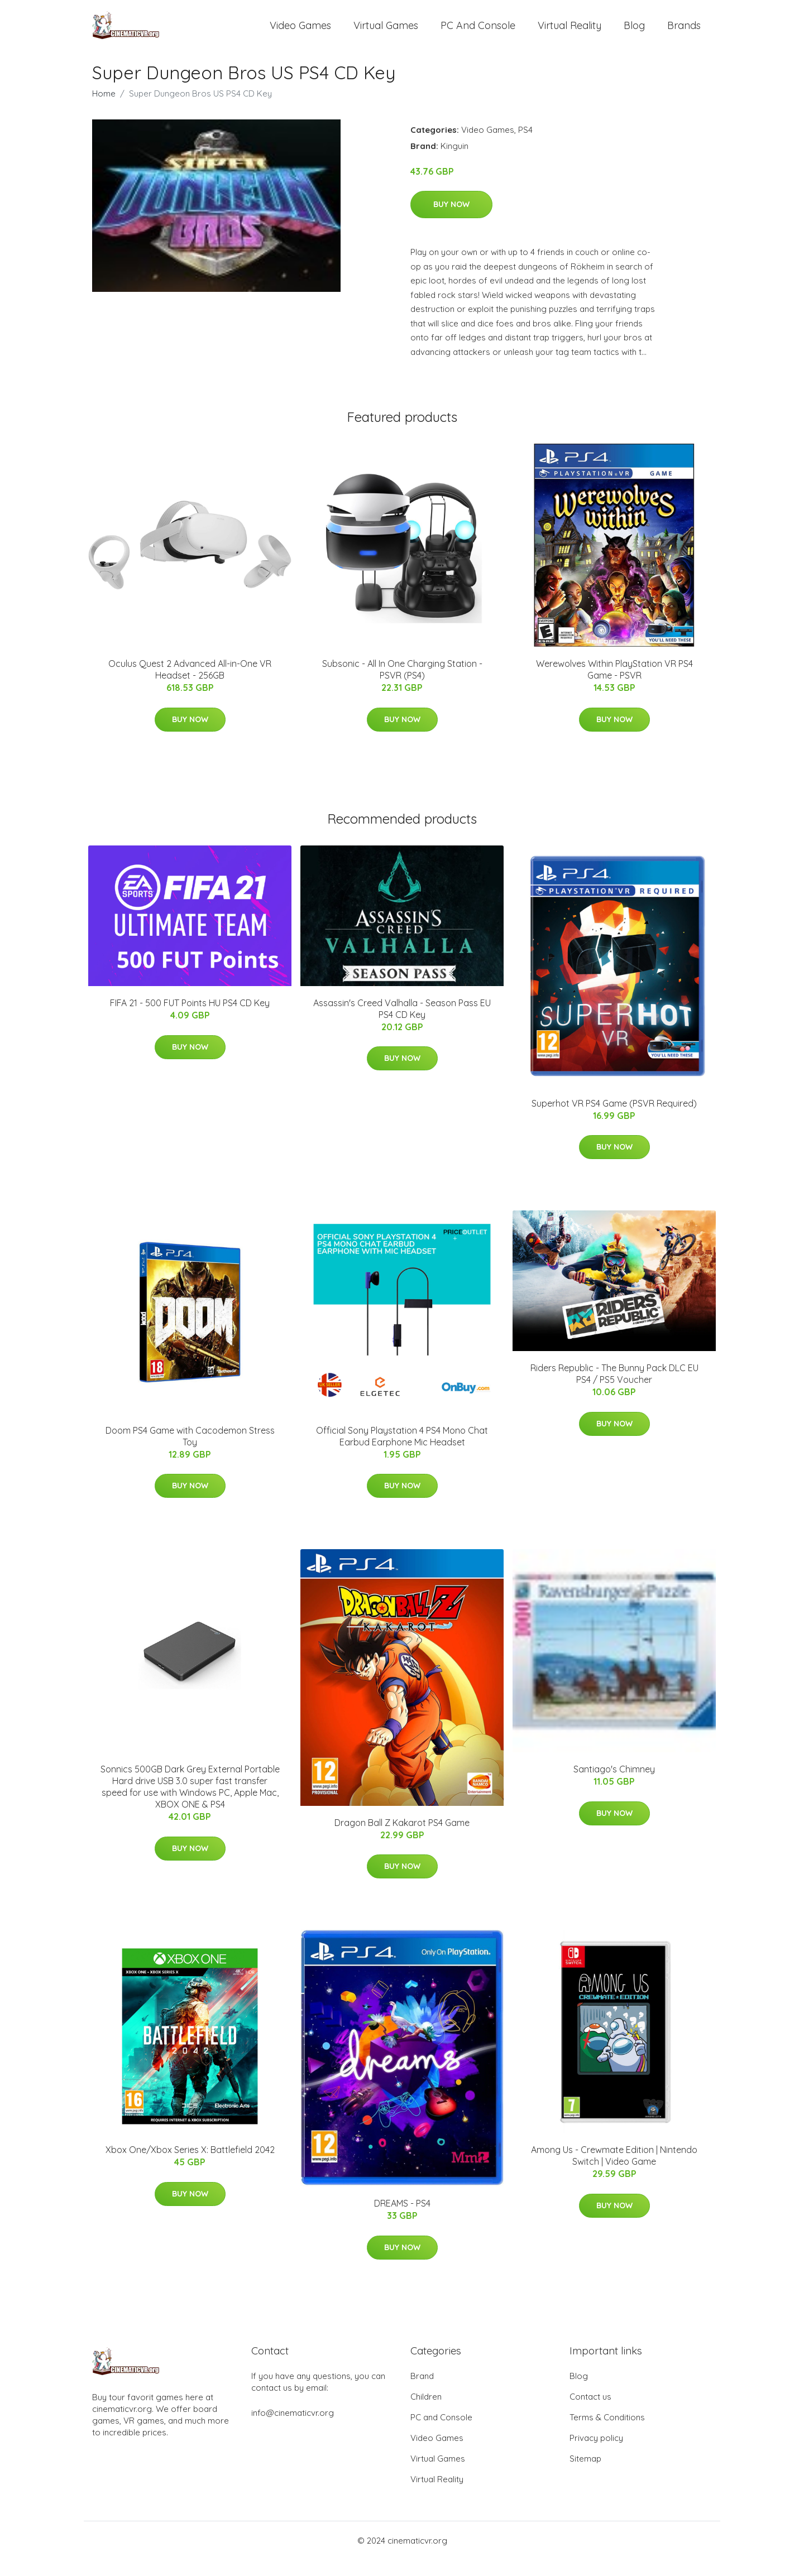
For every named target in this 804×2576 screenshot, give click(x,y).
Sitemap (585, 2474)
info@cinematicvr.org (292, 2429)
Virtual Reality (569, 33)
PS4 (525, 146)
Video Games (300, 33)
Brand (422, 2392)
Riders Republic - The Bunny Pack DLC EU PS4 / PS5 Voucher (614, 1389)
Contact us (590, 2412)
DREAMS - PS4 (402, 2220)
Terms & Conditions (607, 2433)
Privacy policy (596, 2454)
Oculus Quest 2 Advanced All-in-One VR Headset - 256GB (189, 685)
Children (426, 2412)
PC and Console (478, 33)
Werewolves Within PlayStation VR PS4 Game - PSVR (614, 685)
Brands (684, 33)
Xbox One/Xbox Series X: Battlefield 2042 (190, 2165)
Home (104, 109)
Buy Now (451, 220)
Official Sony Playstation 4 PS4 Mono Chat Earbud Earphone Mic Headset (402, 1452)
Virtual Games (385, 33)
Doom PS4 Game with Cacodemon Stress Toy (190, 1452)
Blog (634, 33)
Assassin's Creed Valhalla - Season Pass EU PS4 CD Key (402, 1024)
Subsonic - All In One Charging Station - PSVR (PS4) (402, 685)
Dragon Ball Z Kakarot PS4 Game (402, 1838)
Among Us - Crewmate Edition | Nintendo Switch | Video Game (614, 2171)
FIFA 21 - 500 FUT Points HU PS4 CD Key (190, 1019)
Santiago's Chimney (614, 1785)
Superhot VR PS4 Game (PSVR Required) (614, 1119)
